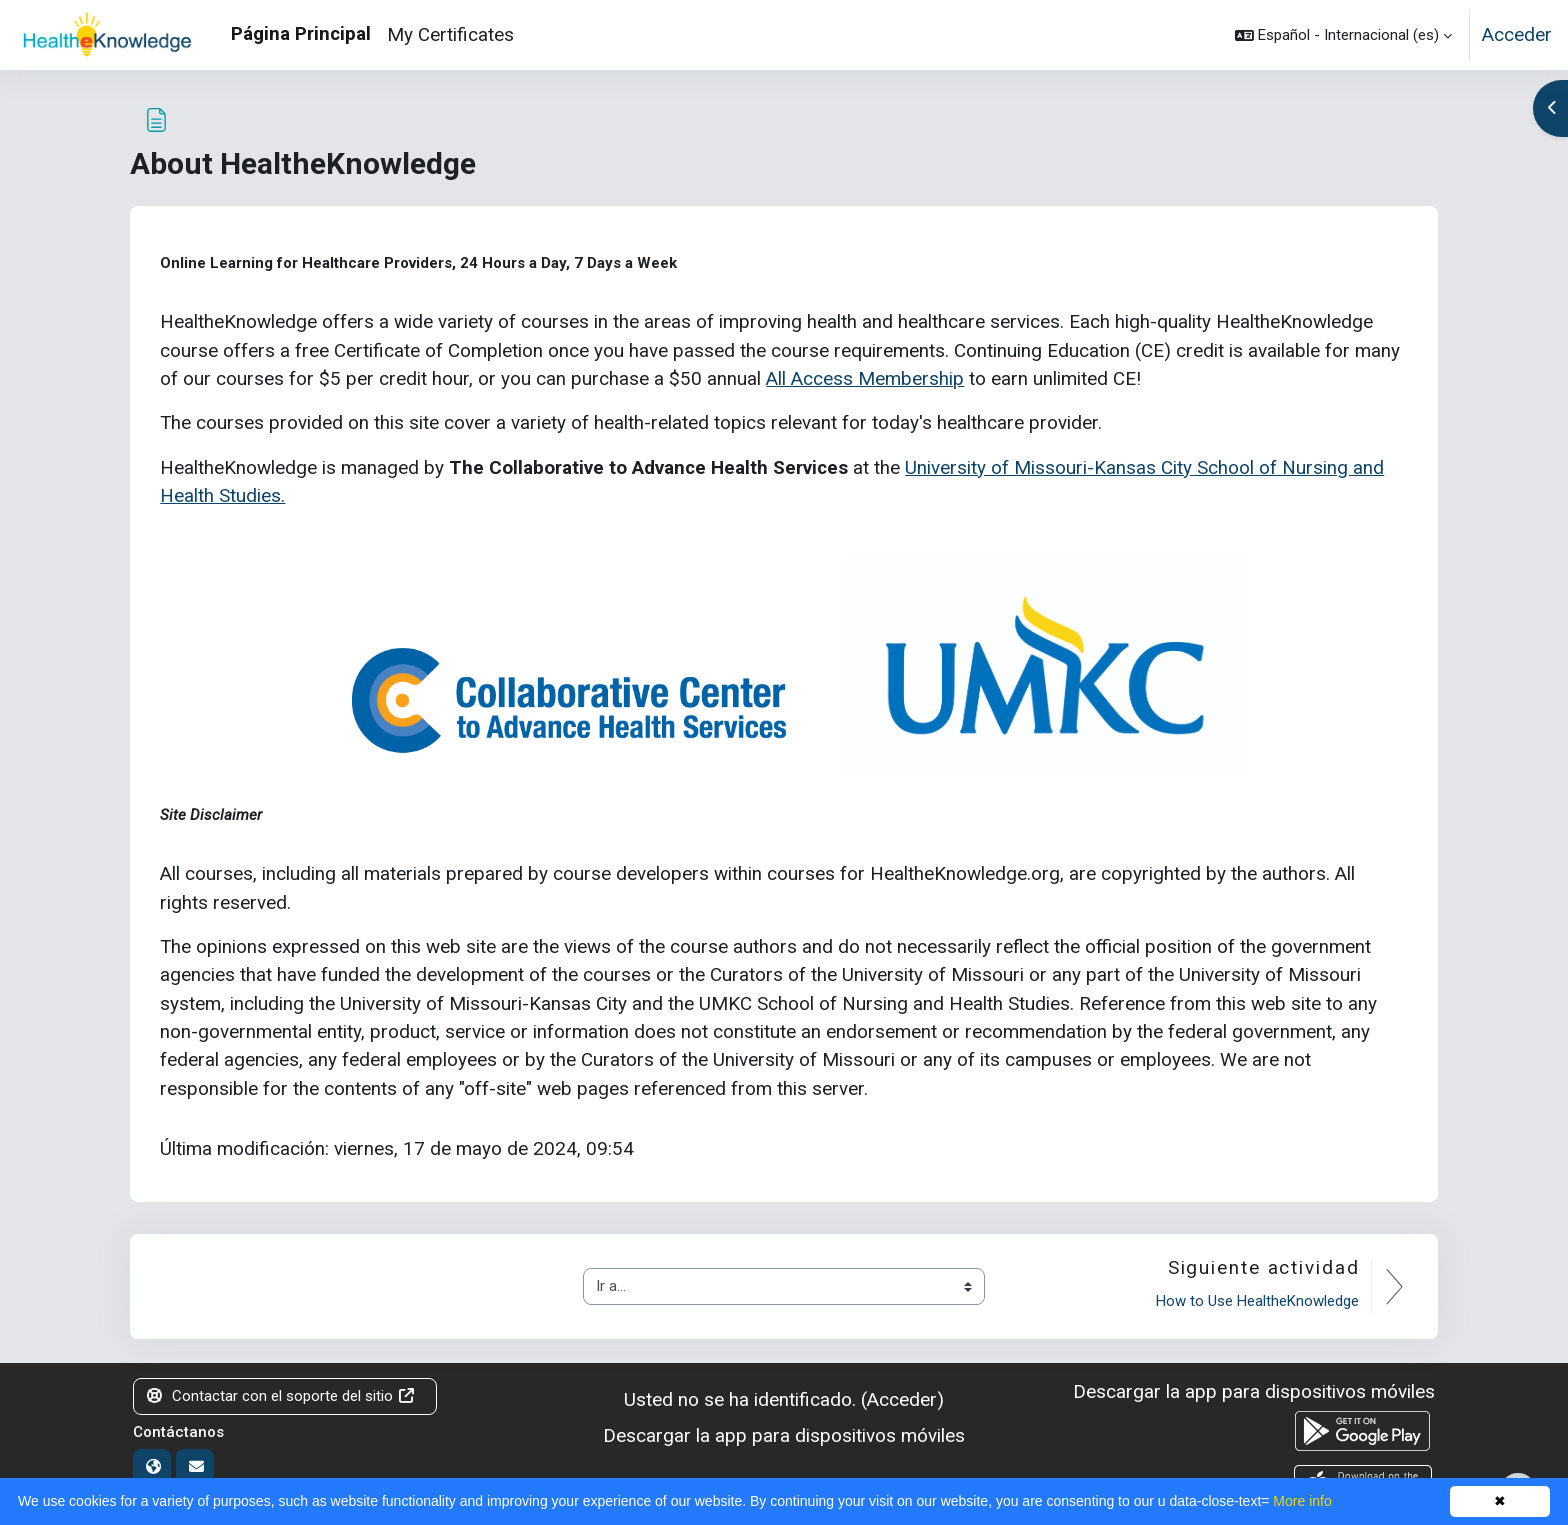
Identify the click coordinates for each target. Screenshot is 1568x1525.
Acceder (1517, 34)
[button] (1343, 35)
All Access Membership (865, 378)
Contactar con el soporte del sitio (281, 1396)
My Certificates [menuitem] (450, 34)
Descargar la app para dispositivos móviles (784, 1435)
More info (1302, 1501)
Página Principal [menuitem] (301, 33)
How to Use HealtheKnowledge (1257, 1301)
